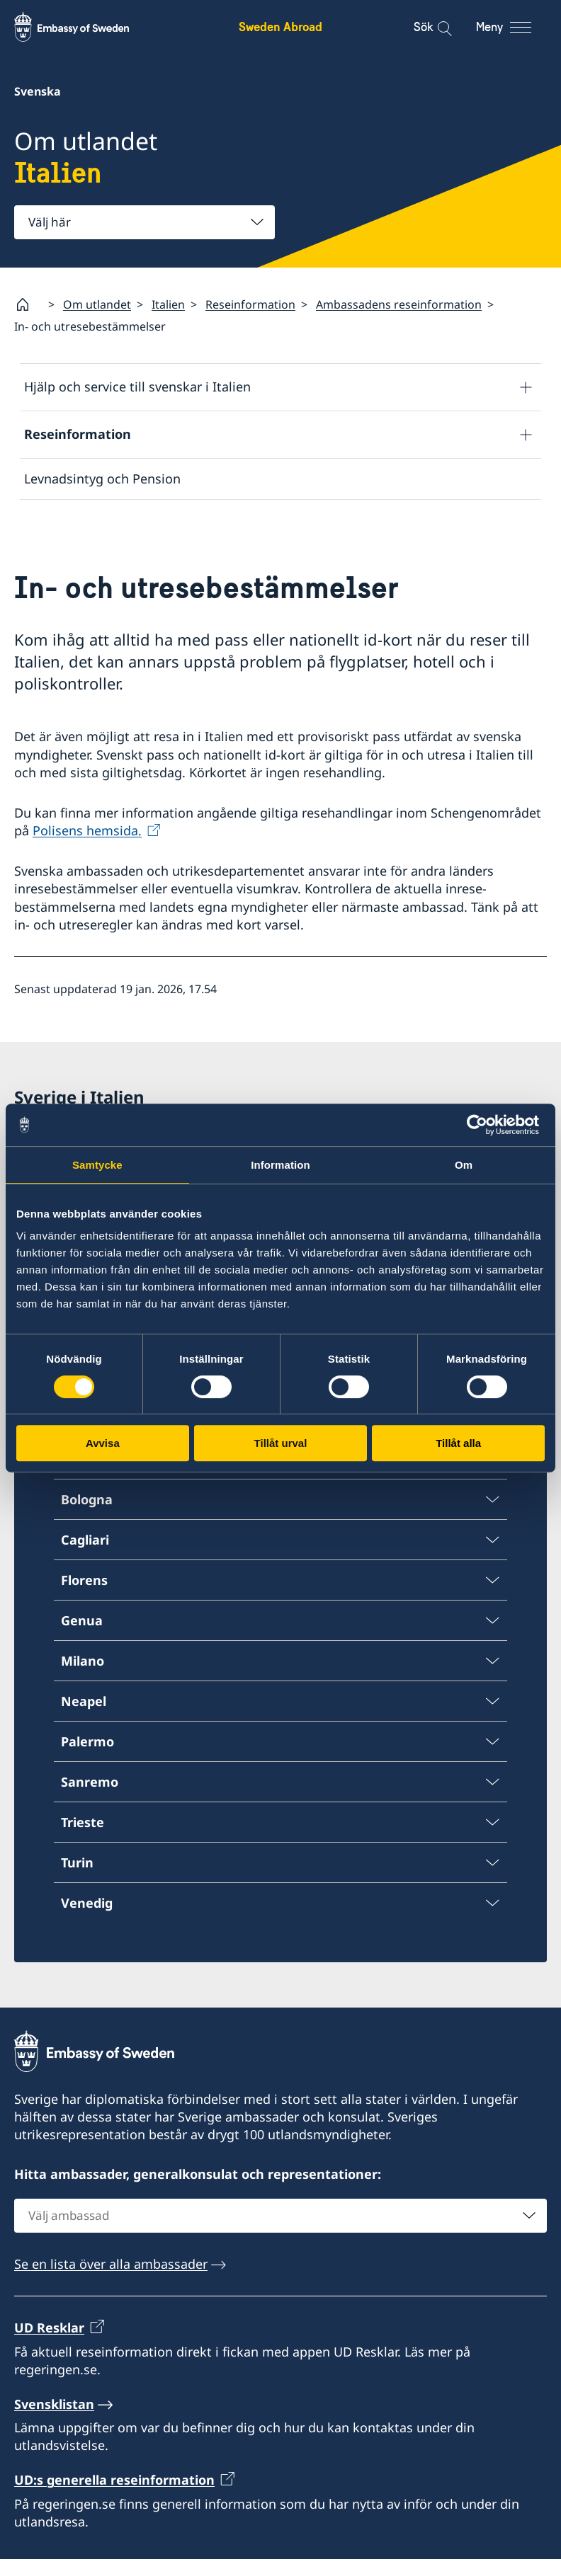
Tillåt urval (280, 1443)
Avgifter (48, 519)
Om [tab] (463, 1165)
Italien (168, 304)
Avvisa (103, 1443)
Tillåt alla (458, 1443)
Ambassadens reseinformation (399, 304)
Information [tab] (280, 1165)
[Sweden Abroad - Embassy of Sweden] (85, 27)
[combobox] (144, 222)
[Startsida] (28, 304)
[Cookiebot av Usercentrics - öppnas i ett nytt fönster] (483, 1124)
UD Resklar (49, 2344)
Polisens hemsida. (87, 847)
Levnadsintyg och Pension (102, 478)
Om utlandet (97, 304)
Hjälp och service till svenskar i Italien (137, 386)
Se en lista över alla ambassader (111, 2280)
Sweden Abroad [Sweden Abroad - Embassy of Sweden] (280, 26)
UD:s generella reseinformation (114, 2496)
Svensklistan (54, 2420)
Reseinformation (250, 304)
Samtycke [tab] (97, 1165)
